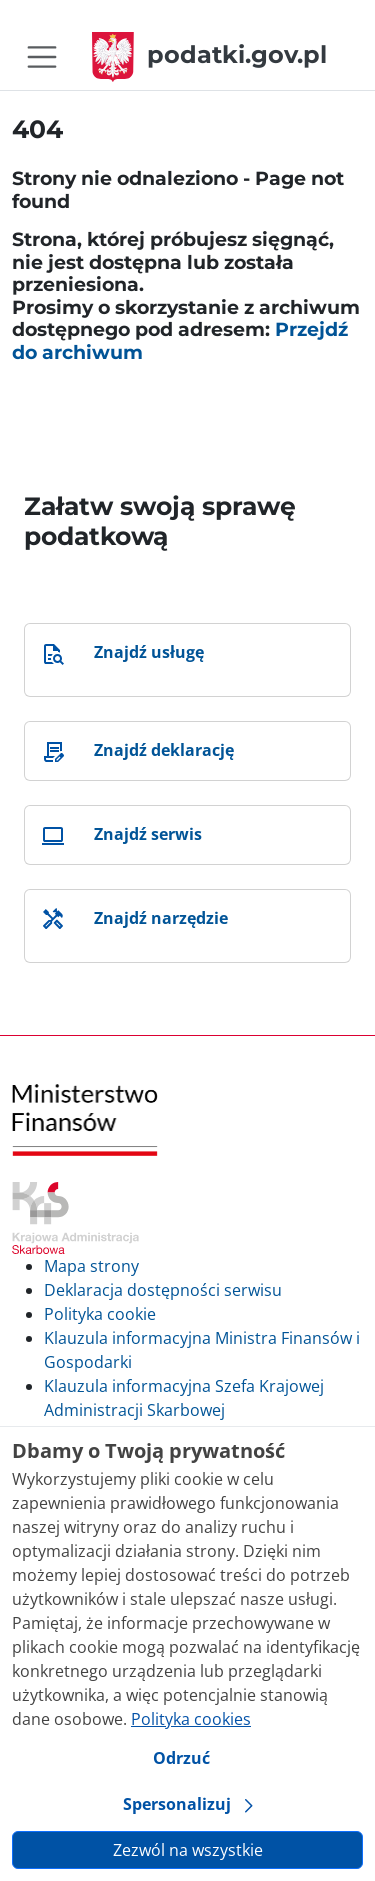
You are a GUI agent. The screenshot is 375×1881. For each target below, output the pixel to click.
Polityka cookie (100, 1314)
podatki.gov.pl (210, 54)
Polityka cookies (191, 1719)
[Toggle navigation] (42, 57)
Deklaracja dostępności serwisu (163, 1290)
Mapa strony (91, 1266)
